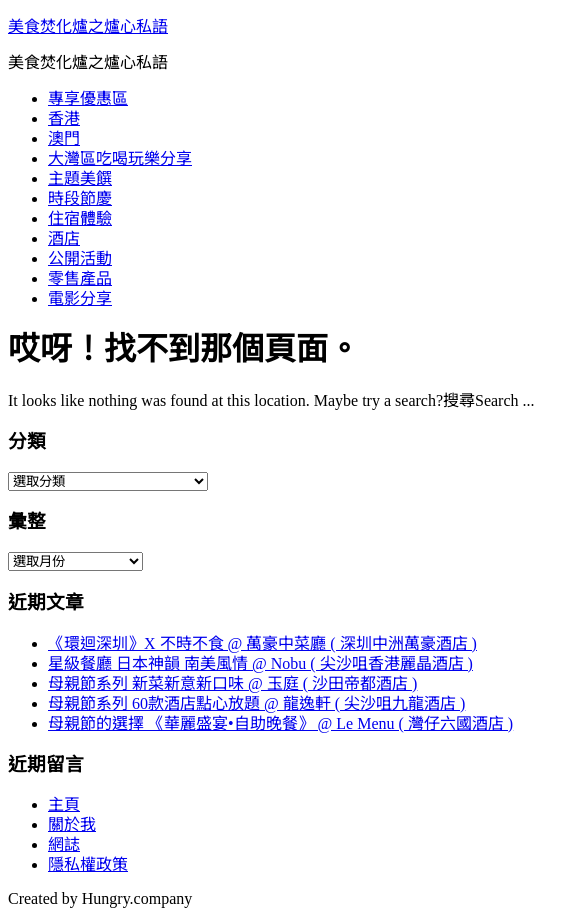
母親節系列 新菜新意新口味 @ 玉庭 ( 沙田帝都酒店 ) (232, 683)
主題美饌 (80, 178)
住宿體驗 (80, 218)
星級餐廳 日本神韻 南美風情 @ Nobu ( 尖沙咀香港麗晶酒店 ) (260, 663)
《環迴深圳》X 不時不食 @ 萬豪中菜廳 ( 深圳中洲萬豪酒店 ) (262, 643)
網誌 (64, 844)
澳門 (64, 138)
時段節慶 (80, 198)
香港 (64, 118)
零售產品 (80, 278)
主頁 (64, 804)
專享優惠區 (88, 98)
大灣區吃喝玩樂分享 (120, 158)
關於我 (72, 824)
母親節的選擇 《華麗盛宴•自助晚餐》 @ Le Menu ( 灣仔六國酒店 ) (280, 723)
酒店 (64, 238)
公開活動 (80, 258)
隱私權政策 (88, 864)
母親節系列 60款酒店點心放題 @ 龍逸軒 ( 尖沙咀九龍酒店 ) (256, 703)
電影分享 (80, 298)
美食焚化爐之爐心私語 (88, 26)
